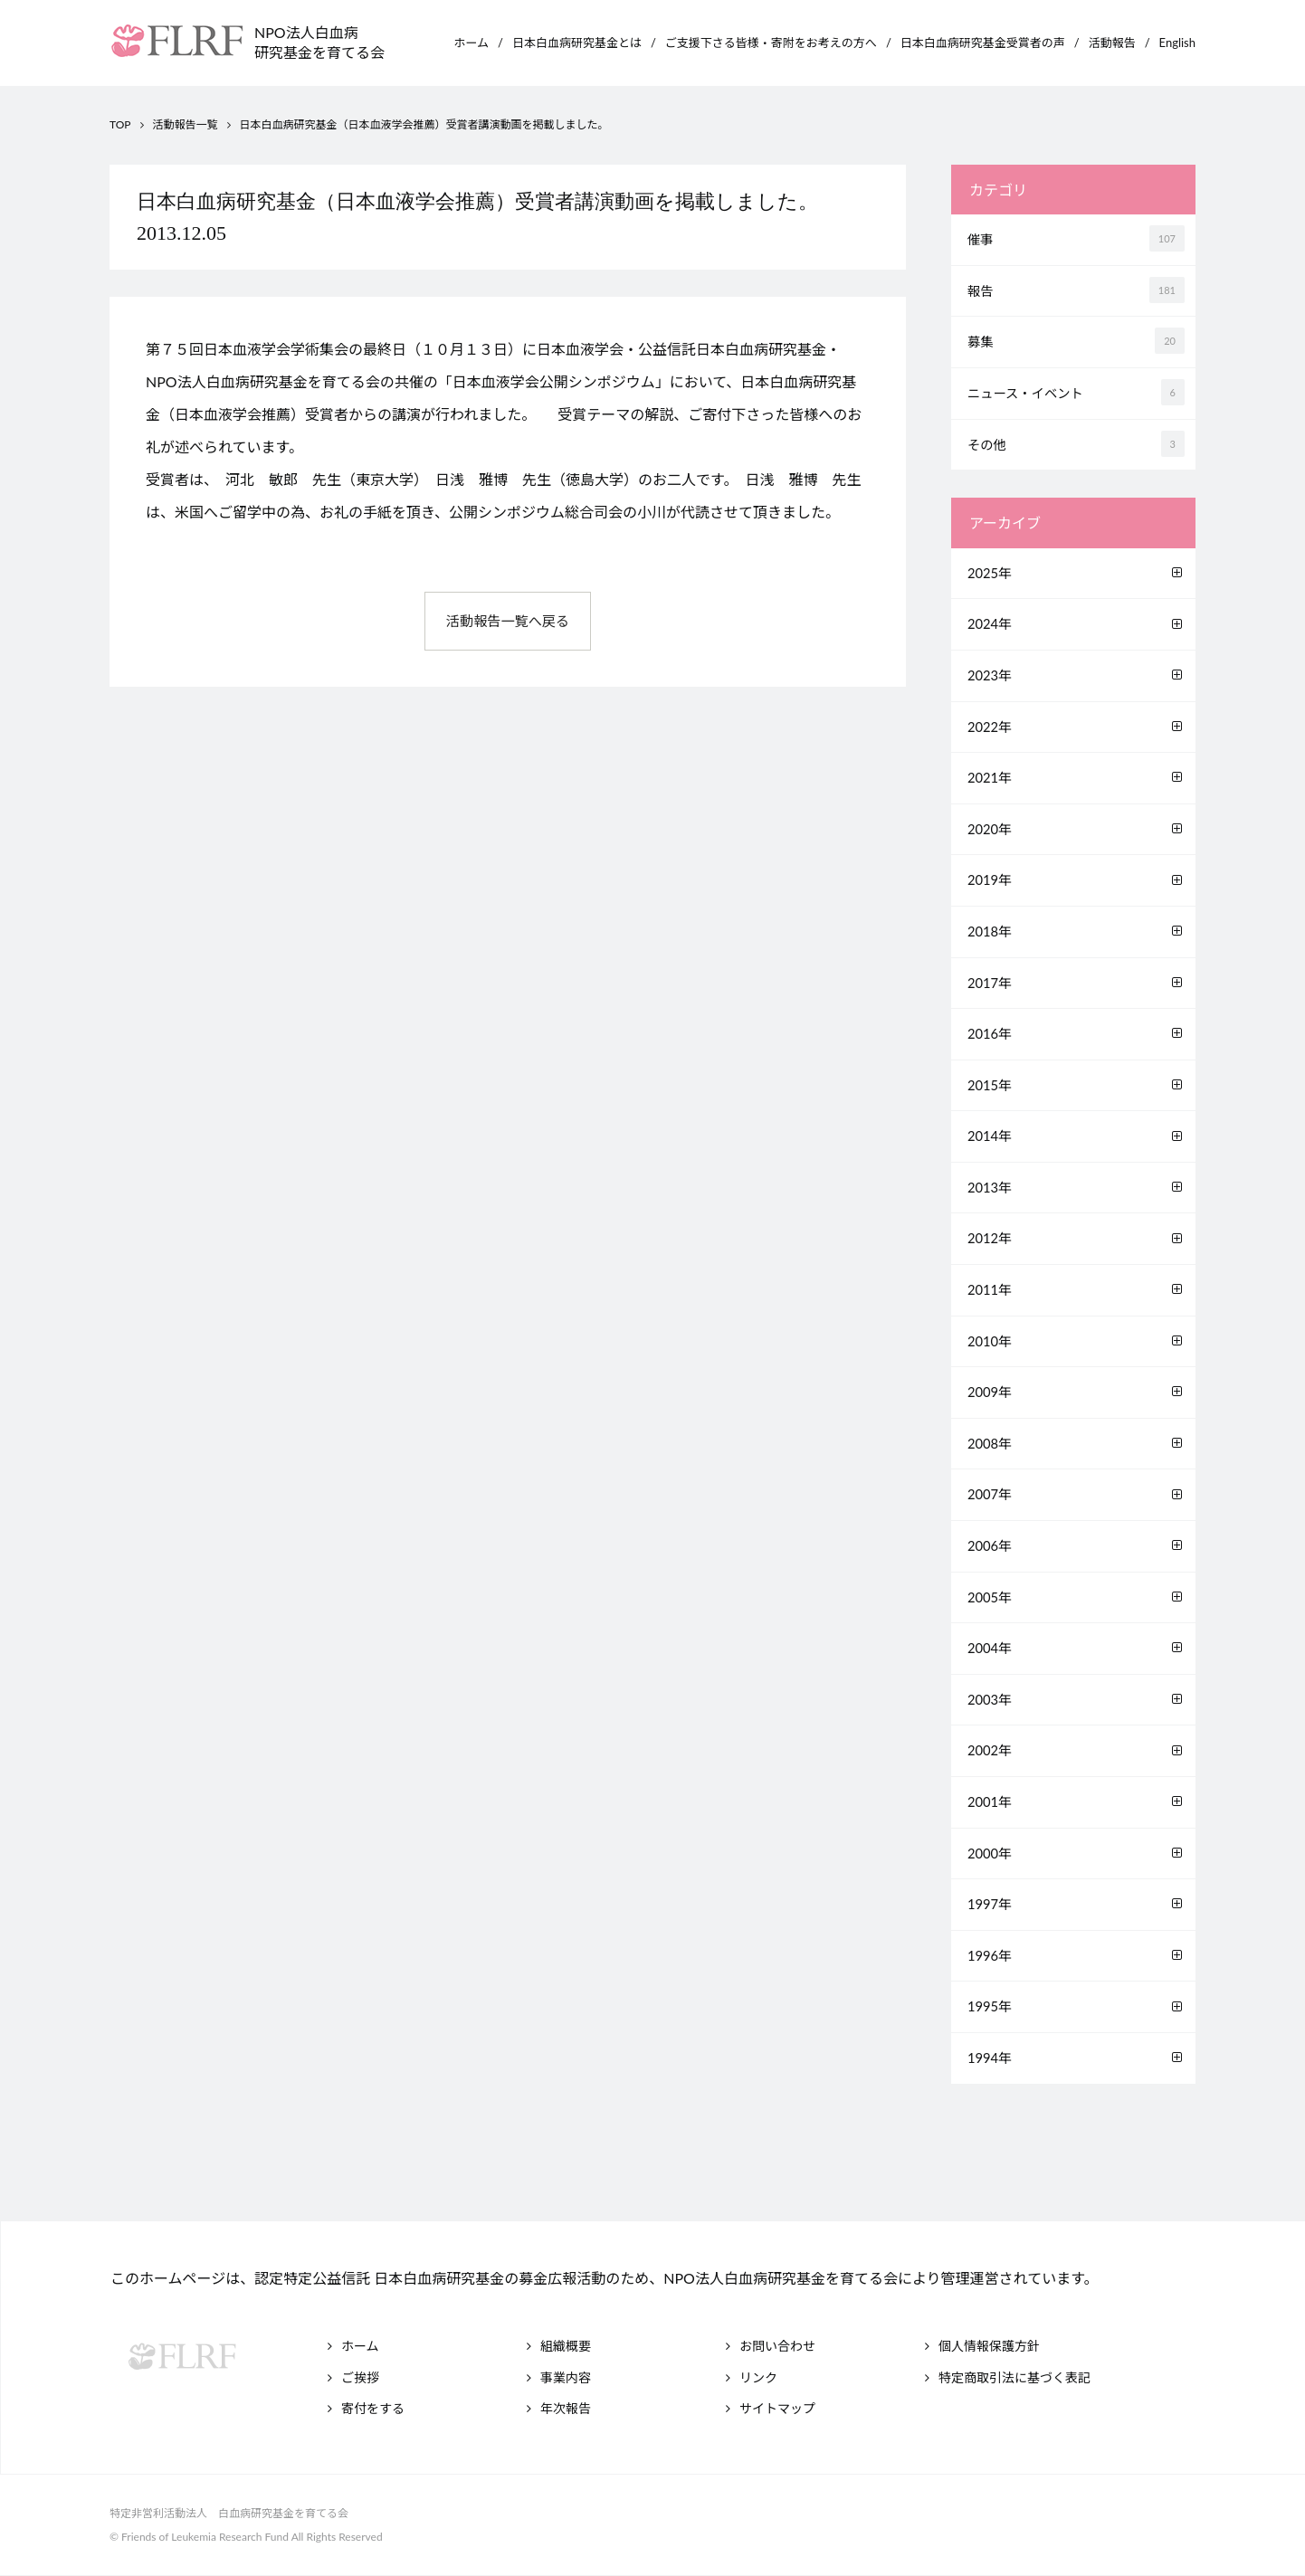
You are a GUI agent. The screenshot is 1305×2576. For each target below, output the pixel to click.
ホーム (471, 42)
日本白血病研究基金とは (577, 42)
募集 (1077, 341)
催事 (1077, 238)
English (1177, 42)
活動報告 (1112, 42)
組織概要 (565, 2345)
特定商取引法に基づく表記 (1014, 2377)
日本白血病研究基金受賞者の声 (982, 42)
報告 (1077, 290)
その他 (1077, 444)
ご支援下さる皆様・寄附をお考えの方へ (771, 42)
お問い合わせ (777, 2345)
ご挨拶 (360, 2377)
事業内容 (565, 2377)
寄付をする (373, 2408)
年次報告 (565, 2408)
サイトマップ (777, 2408)
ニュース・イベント (1077, 392)
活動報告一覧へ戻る (508, 622)
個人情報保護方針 (989, 2345)
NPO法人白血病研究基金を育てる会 (319, 42)
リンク (758, 2377)
